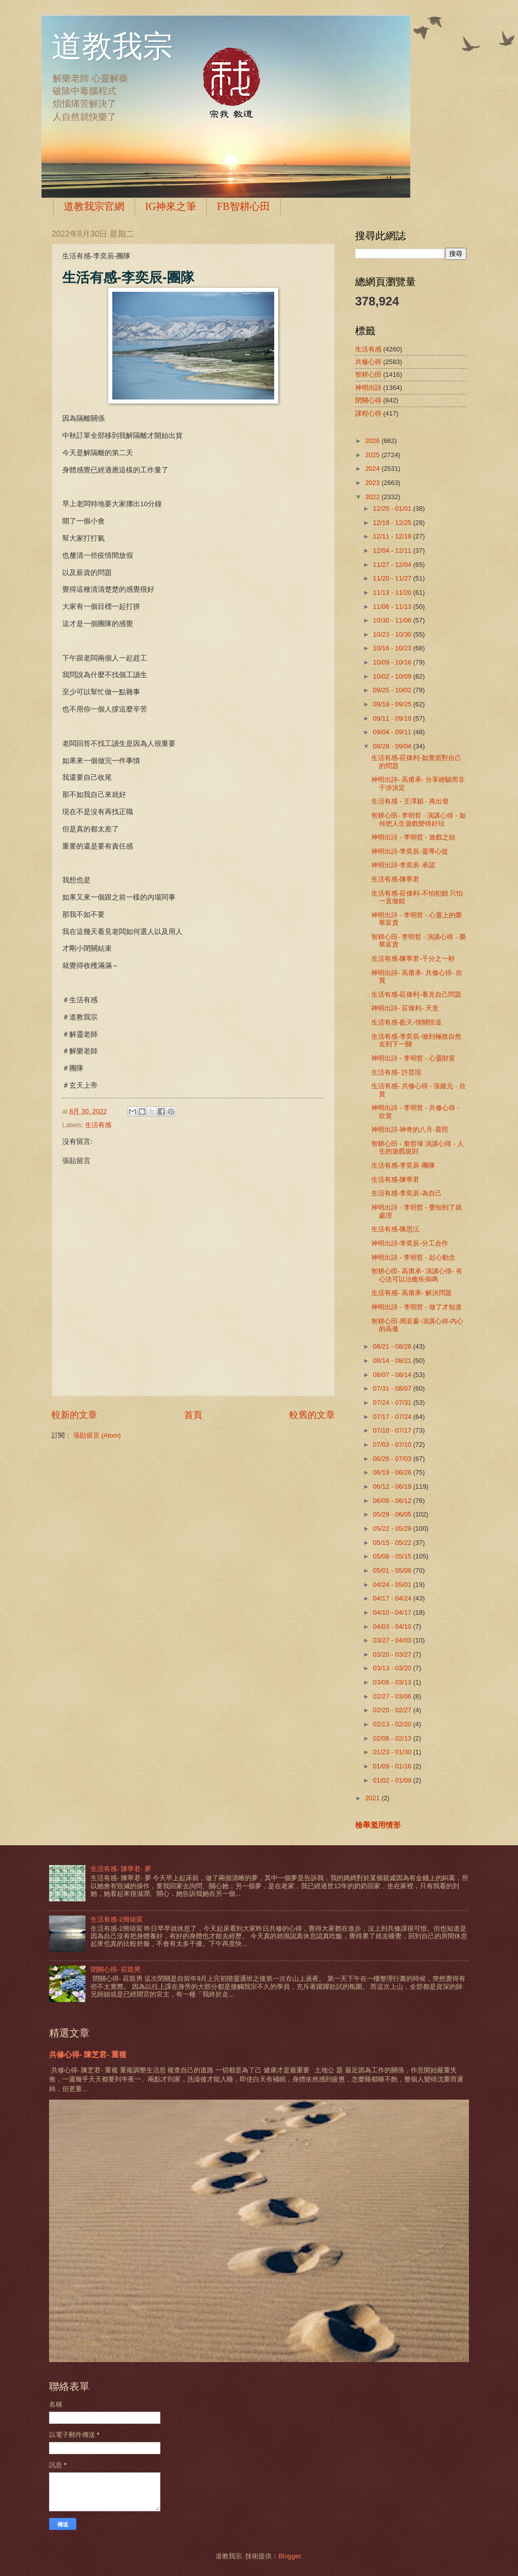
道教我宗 (112, 46)
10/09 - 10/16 (393, 662)
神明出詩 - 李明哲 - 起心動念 (413, 1257)
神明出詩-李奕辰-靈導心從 (409, 851)
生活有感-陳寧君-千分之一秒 (413, 958)
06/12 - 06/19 (393, 1486)
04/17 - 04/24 (393, 1598)
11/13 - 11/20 (393, 592)
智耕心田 (368, 374)
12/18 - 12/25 (393, 522)
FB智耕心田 (243, 206)
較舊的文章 (312, 1415)
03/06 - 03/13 (393, 1682)
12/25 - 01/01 (393, 508)
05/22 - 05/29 (393, 1528)
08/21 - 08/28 (393, 1346)
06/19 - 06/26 (393, 1472)
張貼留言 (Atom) (97, 1435)
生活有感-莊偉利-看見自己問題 (416, 994)
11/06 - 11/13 (393, 606)
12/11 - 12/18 (393, 536)
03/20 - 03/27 (393, 1654)
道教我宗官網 (94, 206)
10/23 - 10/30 (393, 634)
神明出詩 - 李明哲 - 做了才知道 (416, 1307)
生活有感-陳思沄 (395, 1229)
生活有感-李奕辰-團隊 (403, 1165)
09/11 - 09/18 (393, 718)
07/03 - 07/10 (393, 1444)
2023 (373, 482)
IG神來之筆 (170, 206)
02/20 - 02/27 (393, 1710)
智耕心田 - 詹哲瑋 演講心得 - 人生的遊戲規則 (417, 1147)
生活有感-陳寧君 (395, 879)
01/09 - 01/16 (393, 1766)
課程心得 (368, 413)
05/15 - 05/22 (393, 1542)
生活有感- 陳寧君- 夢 (121, 1869)
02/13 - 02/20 (393, 1724)
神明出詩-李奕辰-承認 (403, 865)
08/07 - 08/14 (393, 1375)
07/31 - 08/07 (393, 1388)
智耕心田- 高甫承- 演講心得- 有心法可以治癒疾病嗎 (416, 1274)
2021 (373, 1798)
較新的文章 (74, 1415)
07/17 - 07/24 (393, 1416)
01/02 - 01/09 (393, 1780)
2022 (373, 497)
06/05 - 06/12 (393, 1500)
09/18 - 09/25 (393, 704)
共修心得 (368, 362)
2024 (373, 468)
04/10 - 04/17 (393, 1612)
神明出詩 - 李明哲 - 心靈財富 (413, 1058)
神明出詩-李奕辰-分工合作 (409, 1243)
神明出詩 (368, 387)
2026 (373, 441)
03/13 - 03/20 (393, 1668)
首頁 (193, 1415)
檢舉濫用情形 (378, 1824)
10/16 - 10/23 (393, 648)
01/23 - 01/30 (393, 1752)
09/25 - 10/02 (393, 690)
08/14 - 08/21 (393, 1360)
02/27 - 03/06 (393, 1696)
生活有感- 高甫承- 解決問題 (411, 1293)
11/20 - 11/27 (393, 578)
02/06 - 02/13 (393, 1738)
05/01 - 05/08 (393, 1570)
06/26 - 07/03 (393, 1458)
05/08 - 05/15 (393, 1556)
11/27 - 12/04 (393, 564)
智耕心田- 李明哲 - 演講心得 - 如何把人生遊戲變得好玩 (418, 819)
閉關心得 (368, 400)
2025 (373, 455)
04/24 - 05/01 (393, 1584)
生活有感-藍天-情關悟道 (406, 1022)
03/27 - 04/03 (393, 1640)
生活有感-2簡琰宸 (116, 1919)
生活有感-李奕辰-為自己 (406, 1193)
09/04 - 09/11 (393, 732)
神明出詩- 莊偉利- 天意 (405, 1008)
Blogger (289, 2556)
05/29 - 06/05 (393, 1514)
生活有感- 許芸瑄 (396, 1072)
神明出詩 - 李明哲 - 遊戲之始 (413, 837)
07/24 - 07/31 (393, 1402)
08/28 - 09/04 (393, 746)
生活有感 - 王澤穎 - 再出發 (410, 801)
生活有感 (98, 1125)
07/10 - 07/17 (393, 1430)
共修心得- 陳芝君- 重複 (87, 2054)
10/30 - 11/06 (393, 620)
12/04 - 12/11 (393, 550)
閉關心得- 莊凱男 (116, 1969)
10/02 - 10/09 (393, 676)
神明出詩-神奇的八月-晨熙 (409, 1129)
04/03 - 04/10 (393, 1626)
